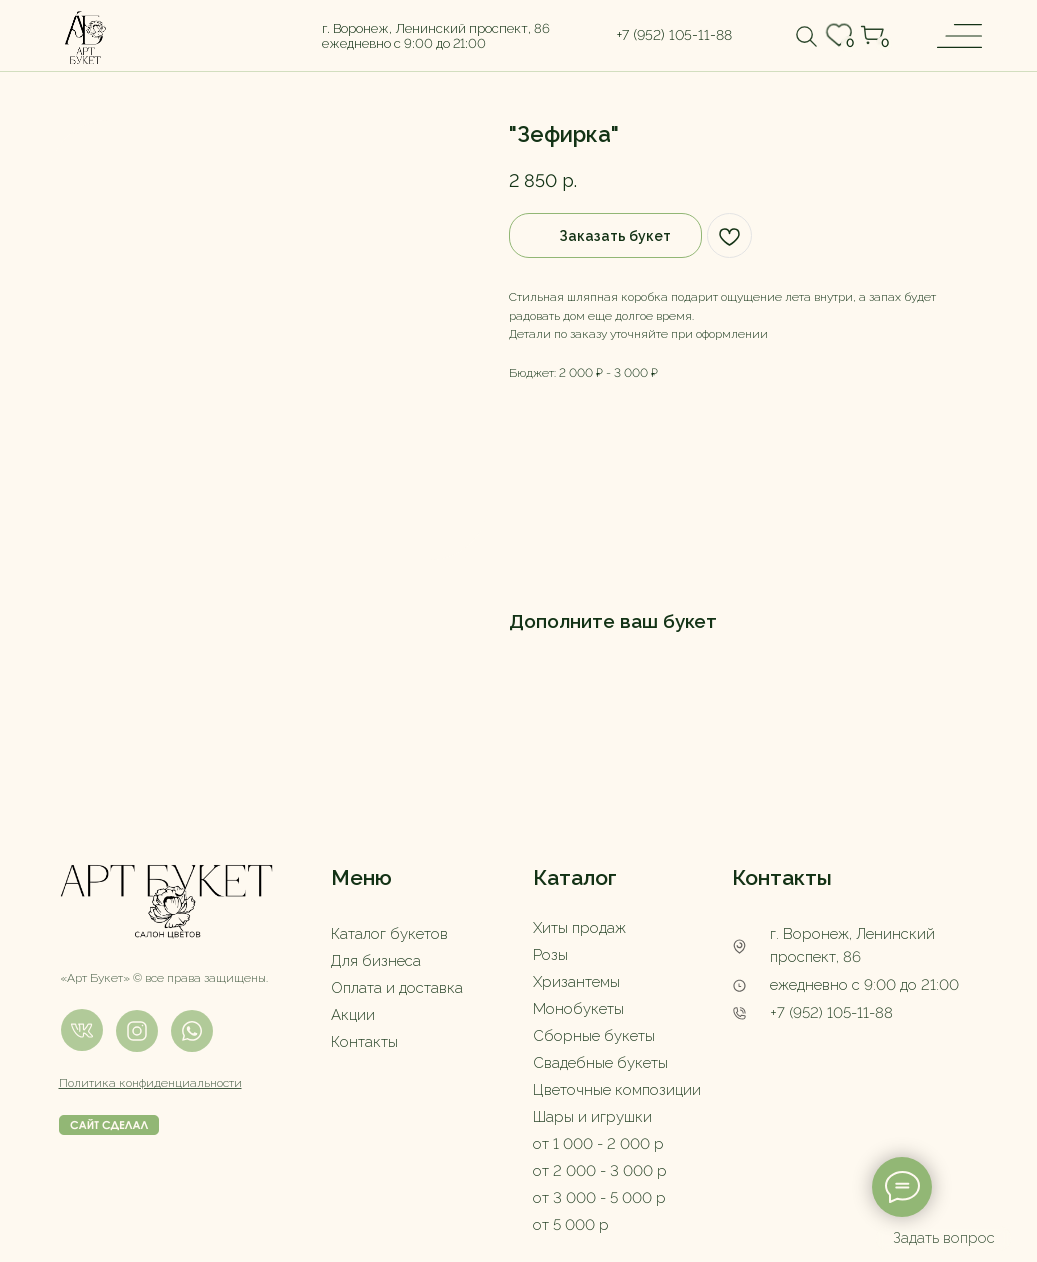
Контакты (364, 1042)
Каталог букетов (389, 934)
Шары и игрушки (592, 1117)
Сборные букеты (594, 1036)
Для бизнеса (376, 961)
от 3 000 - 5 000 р (599, 1198)
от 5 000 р (571, 1225)
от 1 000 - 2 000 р (598, 1144)
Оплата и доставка (397, 988)
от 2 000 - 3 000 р (600, 1171)
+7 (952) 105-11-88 (831, 1013)
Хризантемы (576, 982)
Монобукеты (578, 1009)
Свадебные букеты (600, 1063)
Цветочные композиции (617, 1090)
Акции (353, 1015)
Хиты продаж (579, 928)
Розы (550, 955)
